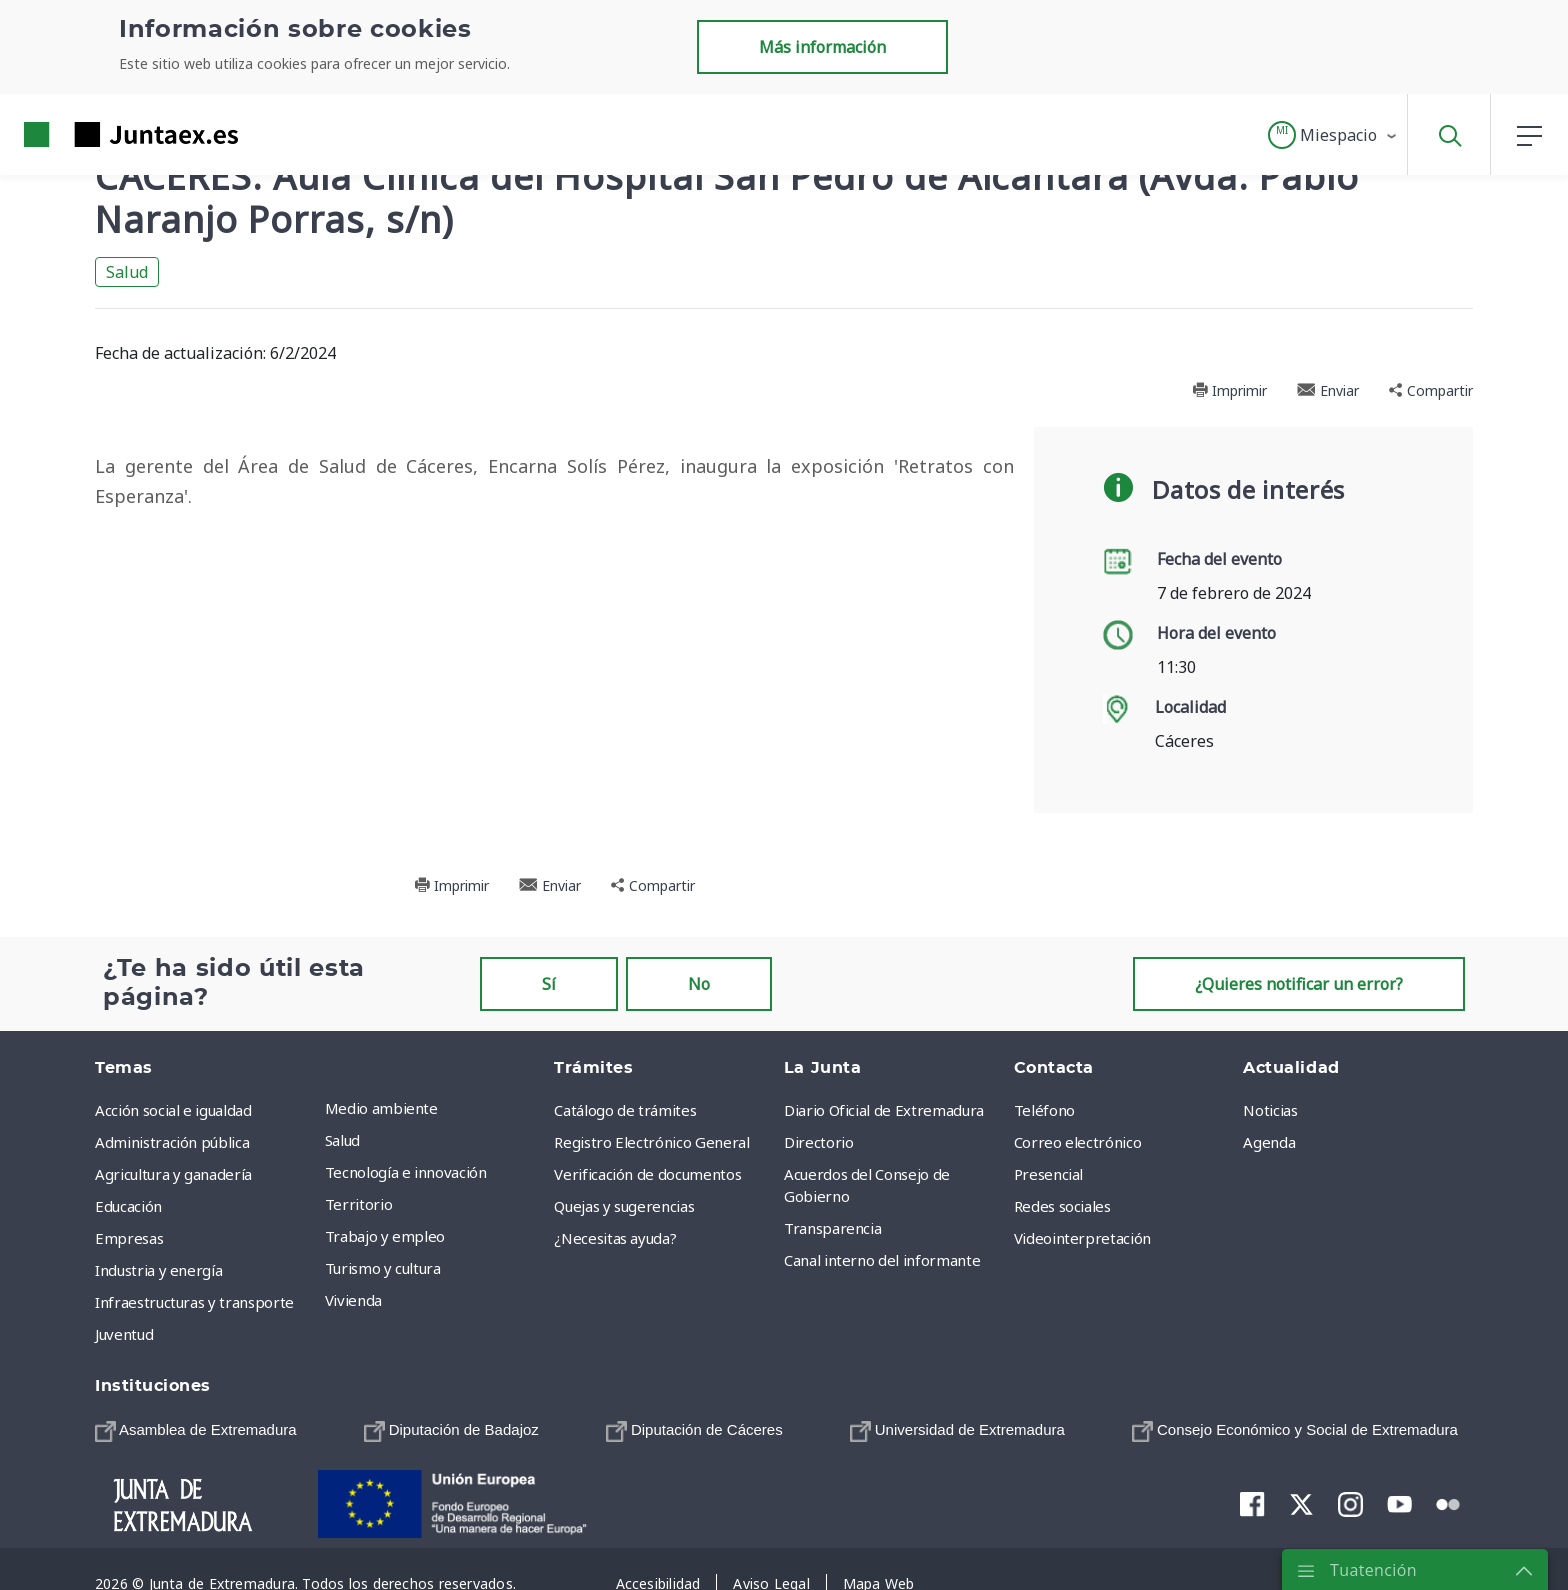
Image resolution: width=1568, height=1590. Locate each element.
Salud (127, 272)
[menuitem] (196, 1429)
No (699, 984)
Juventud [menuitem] (124, 1334)
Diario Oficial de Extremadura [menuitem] (884, 1110)
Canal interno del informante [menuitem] (882, 1260)
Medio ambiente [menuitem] (381, 1108)
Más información (822, 47)
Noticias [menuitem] (1270, 1110)
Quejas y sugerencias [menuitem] (624, 1206)
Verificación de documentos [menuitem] (647, 1174)
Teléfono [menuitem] (1044, 1110)
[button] (1333, 135)
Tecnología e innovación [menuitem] (406, 1172)
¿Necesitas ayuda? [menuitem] (615, 1238)
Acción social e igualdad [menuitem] (173, 1110)
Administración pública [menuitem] (172, 1142)
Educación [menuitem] (128, 1206)
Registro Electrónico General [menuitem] (651, 1142)
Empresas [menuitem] (129, 1238)
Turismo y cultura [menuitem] (383, 1268)
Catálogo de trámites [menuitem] (625, 1110)
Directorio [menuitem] (819, 1142)
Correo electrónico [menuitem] (1078, 1142)
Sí (549, 984)
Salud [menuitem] (342, 1140)
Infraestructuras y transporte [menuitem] (194, 1302)
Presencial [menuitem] (1049, 1174)
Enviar (1328, 390)
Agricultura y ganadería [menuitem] (173, 1174)
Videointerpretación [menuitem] (1082, 1238)
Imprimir (1229, 390)
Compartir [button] (1431, 390)
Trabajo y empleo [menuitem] (385, 1236)
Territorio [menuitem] (359, 1204)
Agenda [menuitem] (1269, 1142)
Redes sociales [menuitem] (1062, 1206)
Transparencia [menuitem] (832, 1228)
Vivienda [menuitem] (353, 1300)
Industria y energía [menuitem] (158, 1270)
